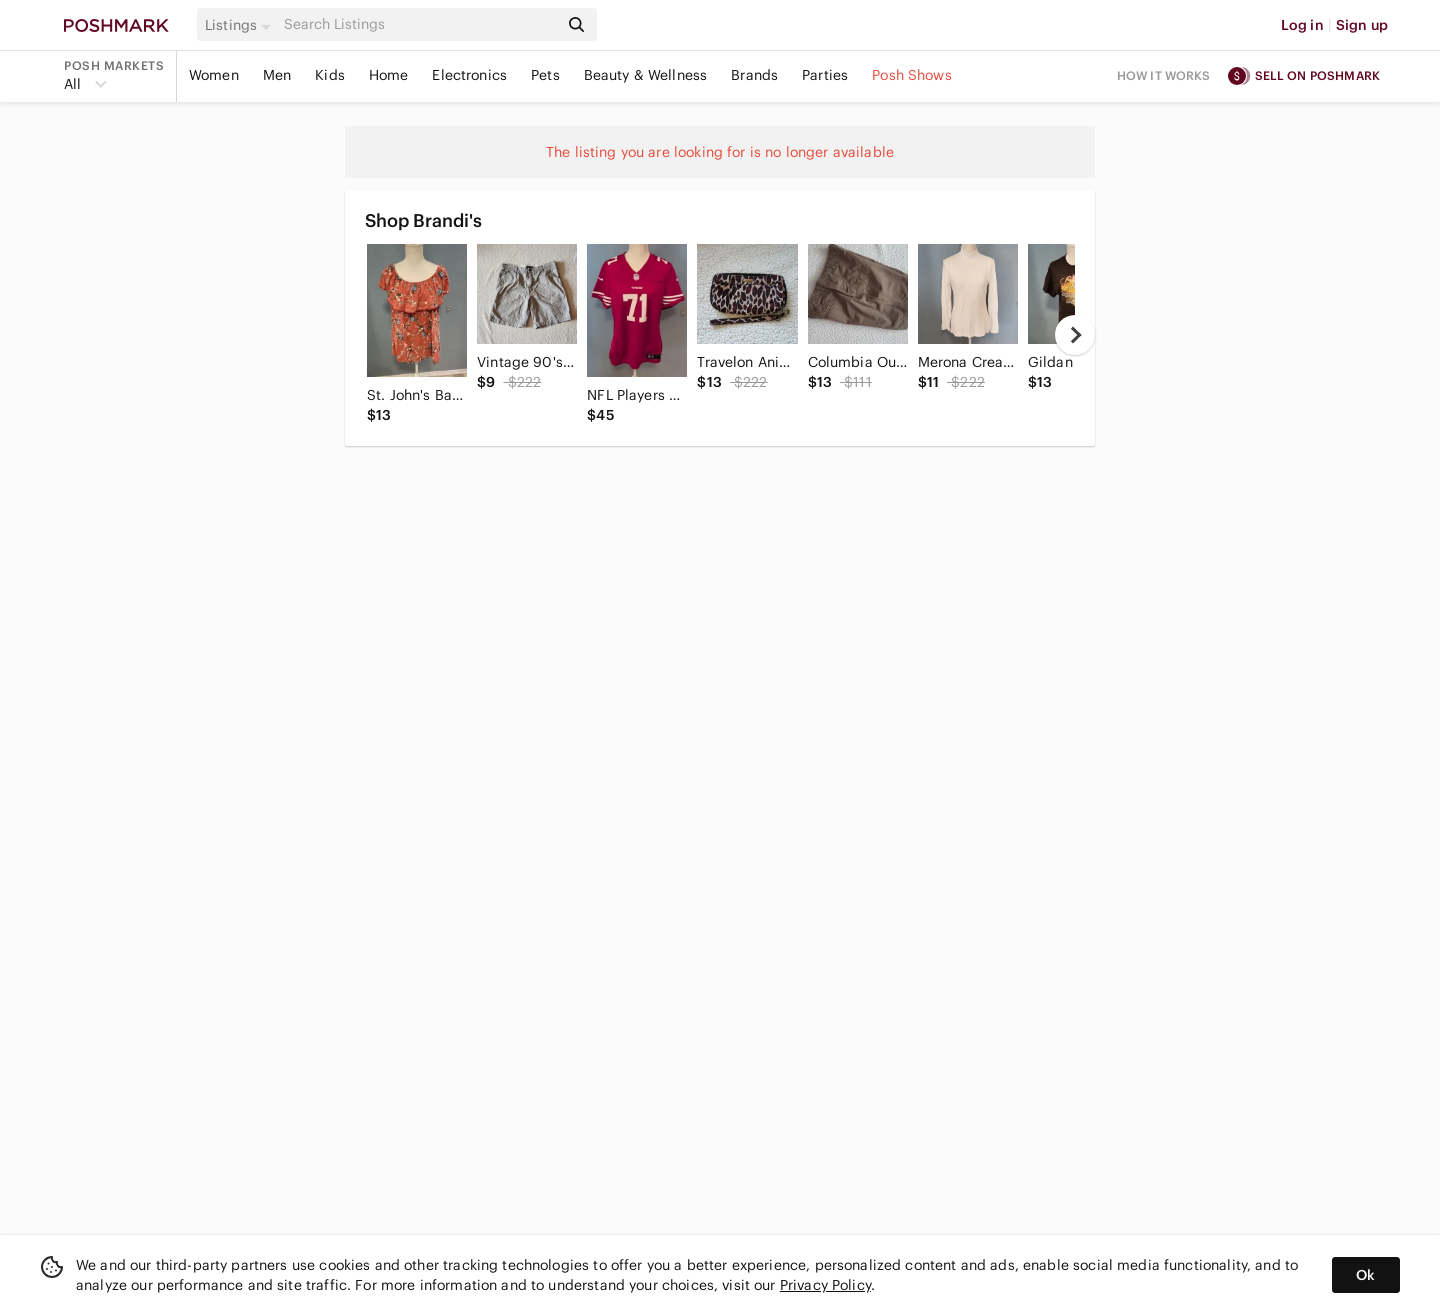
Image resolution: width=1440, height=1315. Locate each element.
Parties (825, 75)
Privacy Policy (825, 1285)
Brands (754, 75)
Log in (1302, 25)
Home (389, 75)
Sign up (1362, 25)
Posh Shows (912, 75)
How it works (1164, 75)
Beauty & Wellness (646, 75)
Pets (545, 75)
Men (277, 75)
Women (214, 75)
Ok (1365, 1275)
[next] (1075, 335)
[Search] (419, 24)
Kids (330, 75)
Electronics (469, 75)
